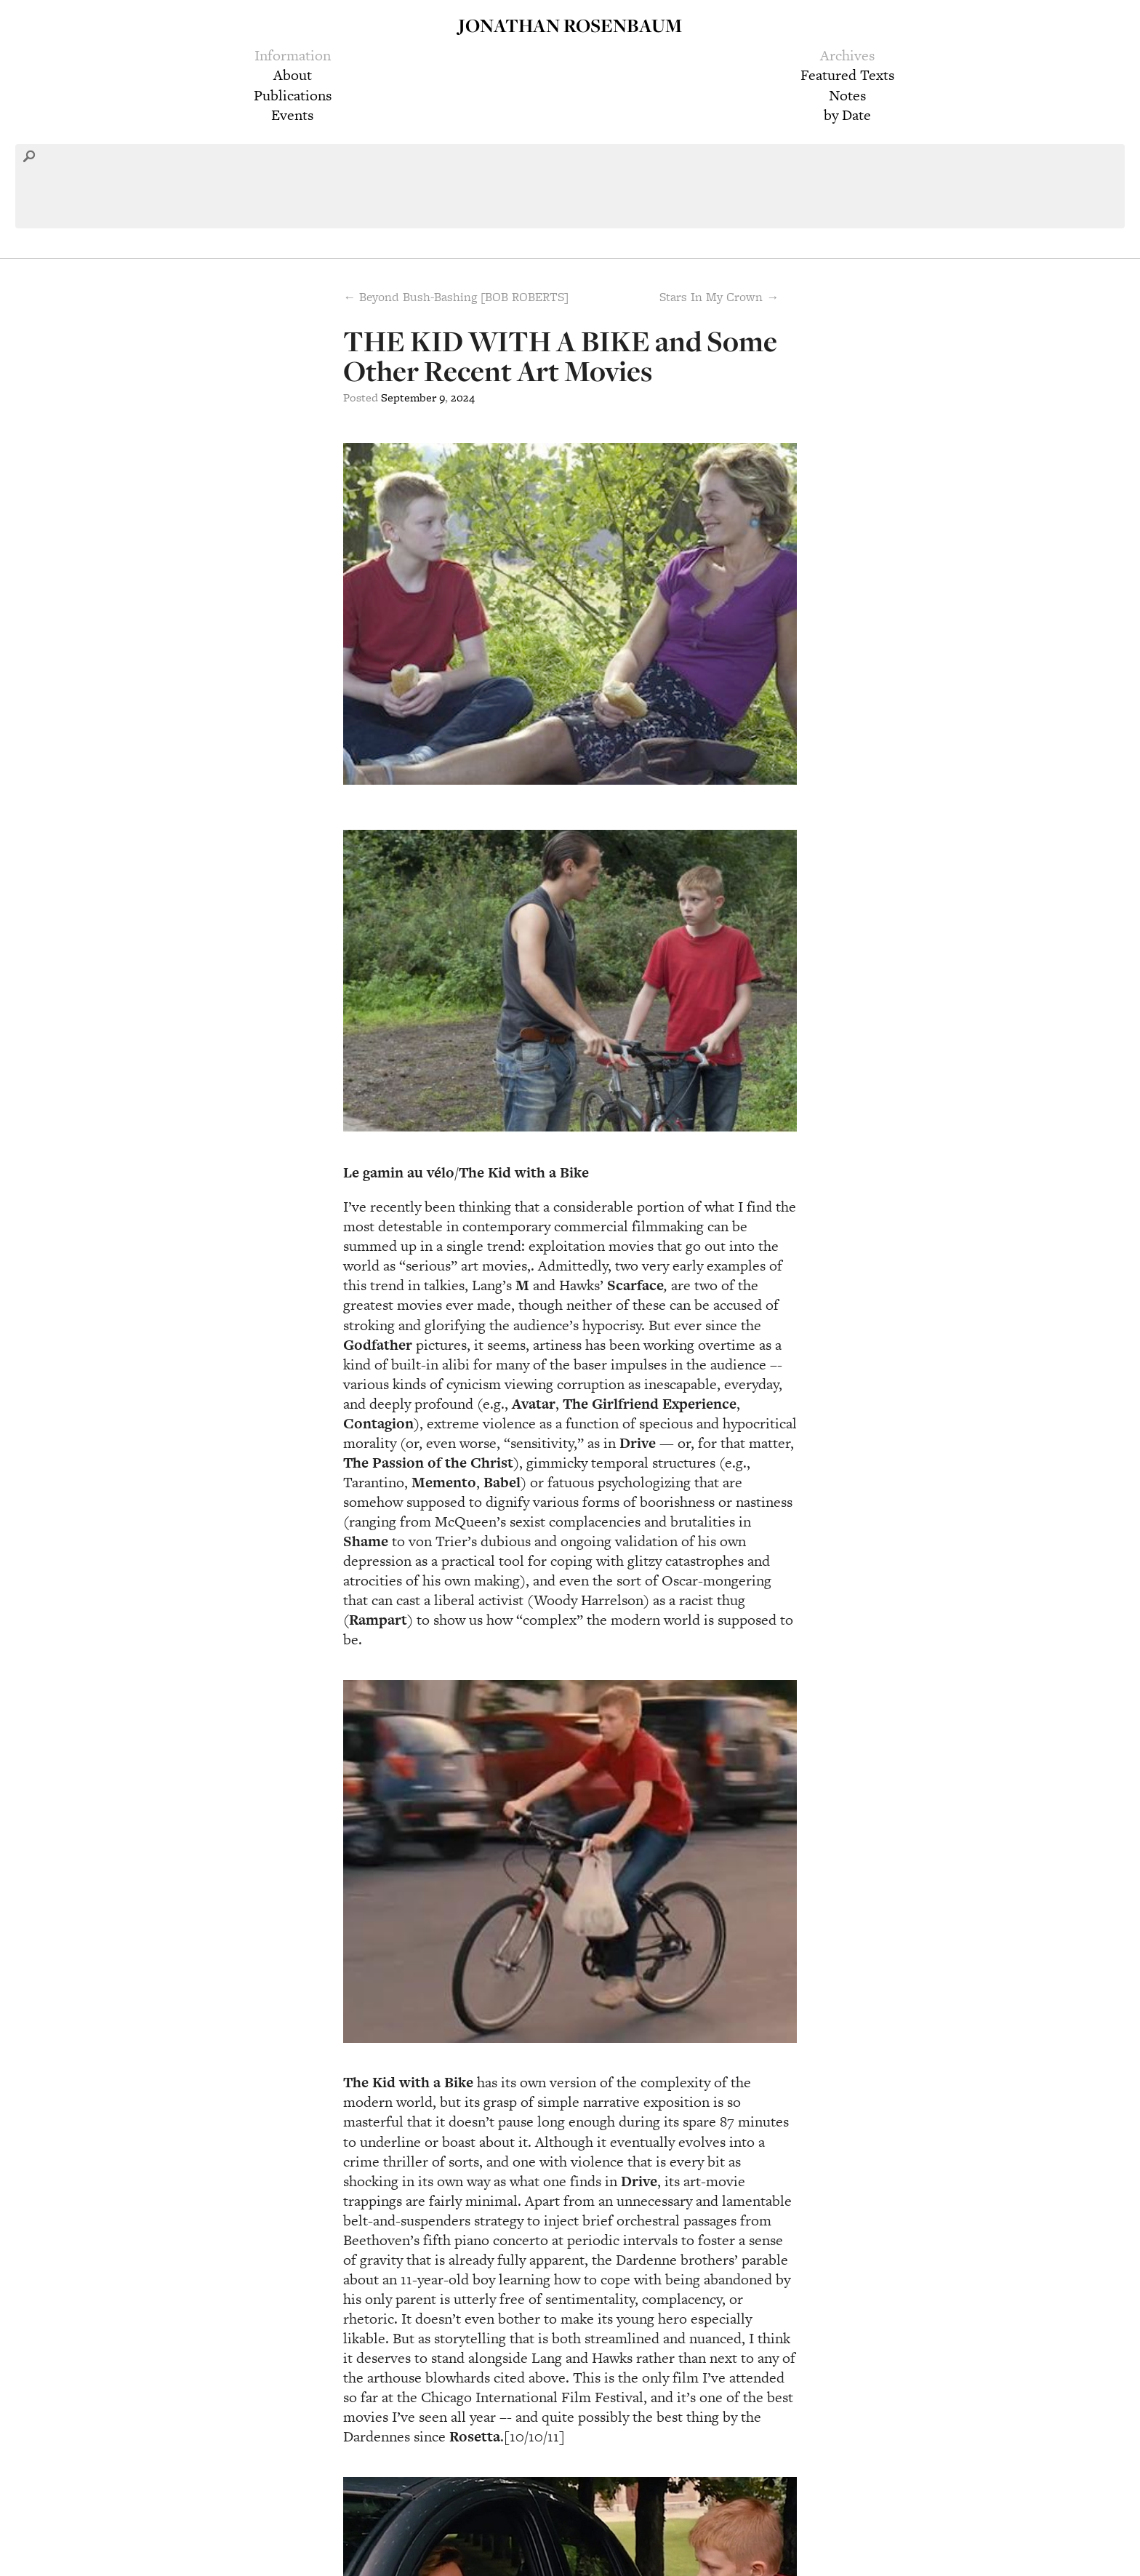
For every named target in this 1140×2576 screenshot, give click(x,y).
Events (292, 115)
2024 (463, 397)
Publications (293, 95)
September (408, 397)
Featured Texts (847, 75)
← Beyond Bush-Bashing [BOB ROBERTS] (456, 296)
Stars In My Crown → (719, 296)
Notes (847, 95)
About (292, 75)
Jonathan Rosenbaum (570, 25)
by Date (847, 115)
